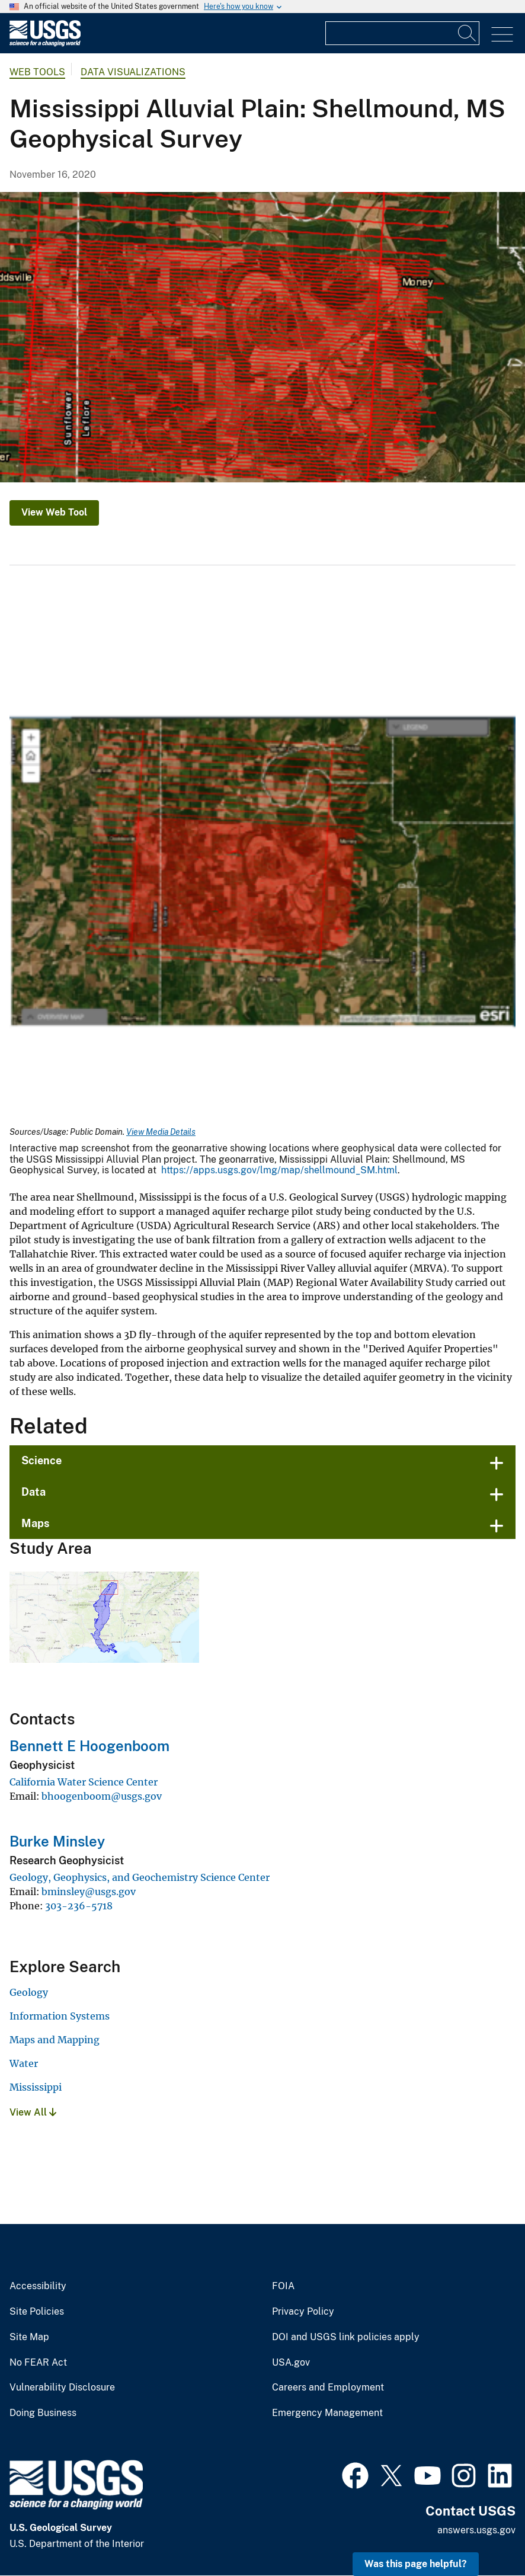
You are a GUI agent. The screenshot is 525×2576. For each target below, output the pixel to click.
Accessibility (37, 2286)
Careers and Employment (328, 2387)
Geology (28, 1992)
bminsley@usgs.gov (88, 1891)
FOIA (283, 2286)
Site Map (29, 2337)
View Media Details (161, 1132)
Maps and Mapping (54, 2040)
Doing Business (42, 2413)
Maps (35, 1523)
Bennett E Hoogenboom (89, 1745)
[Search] (467, 33)
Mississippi (35, 2087)
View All (32, 2112)
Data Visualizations (133, 72)
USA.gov (291, 2362)
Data (33, 1492)
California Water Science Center (83, 1782)
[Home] (45, 43)
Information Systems (59, 2016)
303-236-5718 (79, 1906)
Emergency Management (327, 2413)
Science (41, 1460)
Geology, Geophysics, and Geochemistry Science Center (139, 1877)
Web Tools (37, 72)
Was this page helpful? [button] (415, 2563)
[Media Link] (262, 873)
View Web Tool (54, 512)
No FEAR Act (38, 2362)
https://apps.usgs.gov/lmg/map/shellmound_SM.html (279, 1170)
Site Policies (36, 2311)
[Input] (402, 33)
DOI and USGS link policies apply (346, 2337)
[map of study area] (262, 337)
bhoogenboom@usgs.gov (101, 1796)
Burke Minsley (57, 1841)
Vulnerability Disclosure (62, 2387)
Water (23, 2063)
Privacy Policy (303, 2311)
